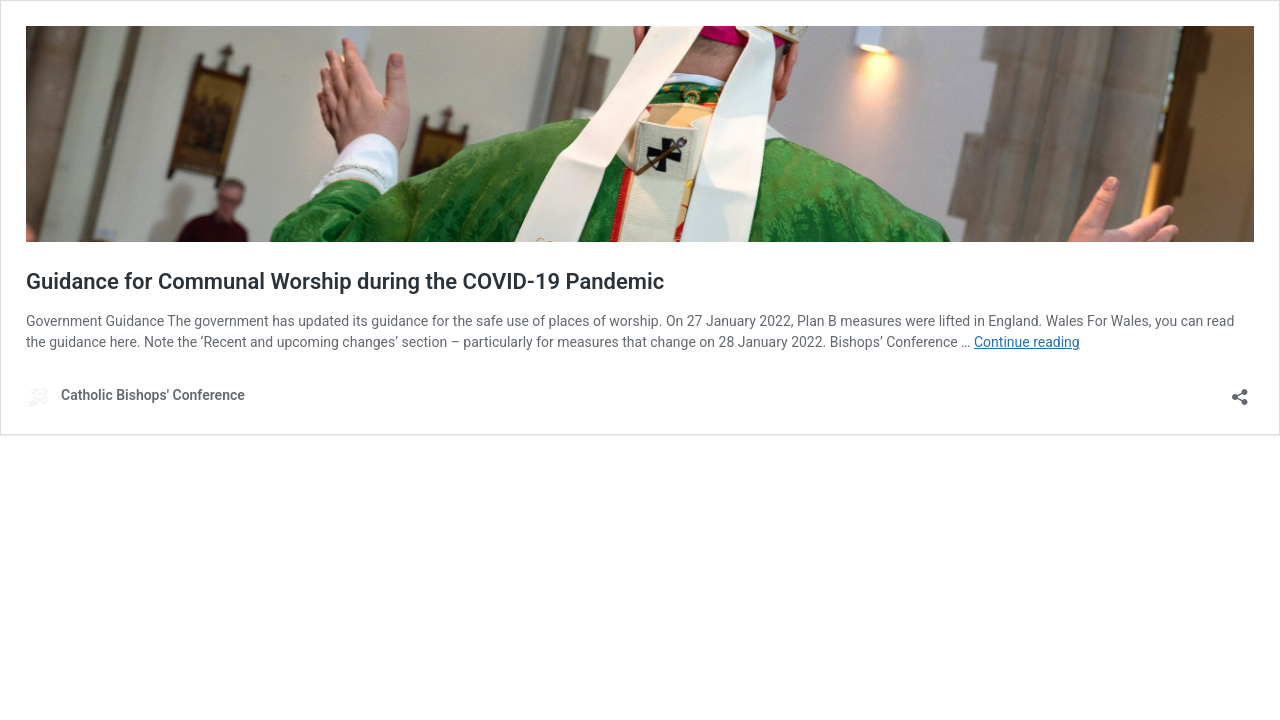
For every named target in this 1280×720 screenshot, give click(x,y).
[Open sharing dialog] (1240, 390)
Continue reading (1027, 342)
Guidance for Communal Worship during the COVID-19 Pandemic (345, 281)
